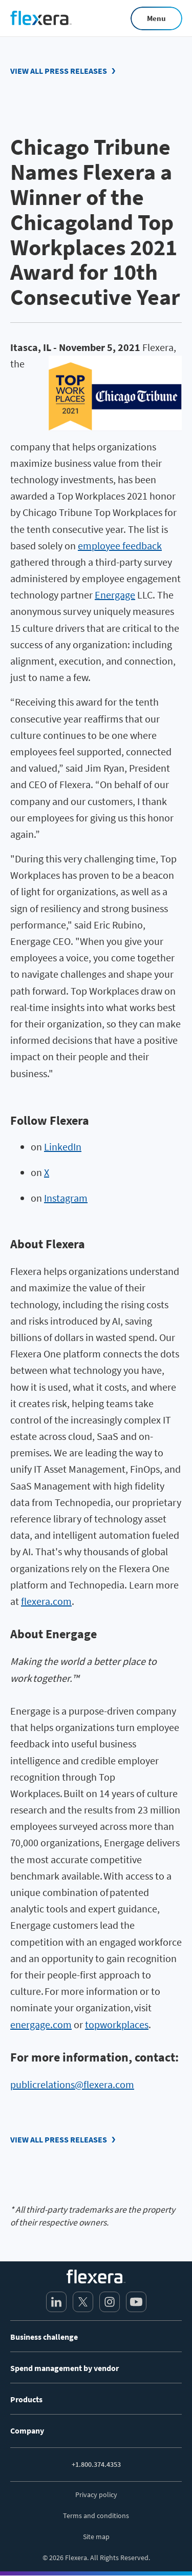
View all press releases (58, 71)
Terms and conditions (96, 2515)
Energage (115, 594)
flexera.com (46, 1601)
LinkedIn (62, 1146)
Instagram (66, 1197)
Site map (96, 2536)
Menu (156, 18)
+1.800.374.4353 (96, 2464)
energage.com (41, 2024)
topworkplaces (116, 2024)
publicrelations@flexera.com (72, 2084)
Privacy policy (96, 2494)
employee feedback (120, 545)
